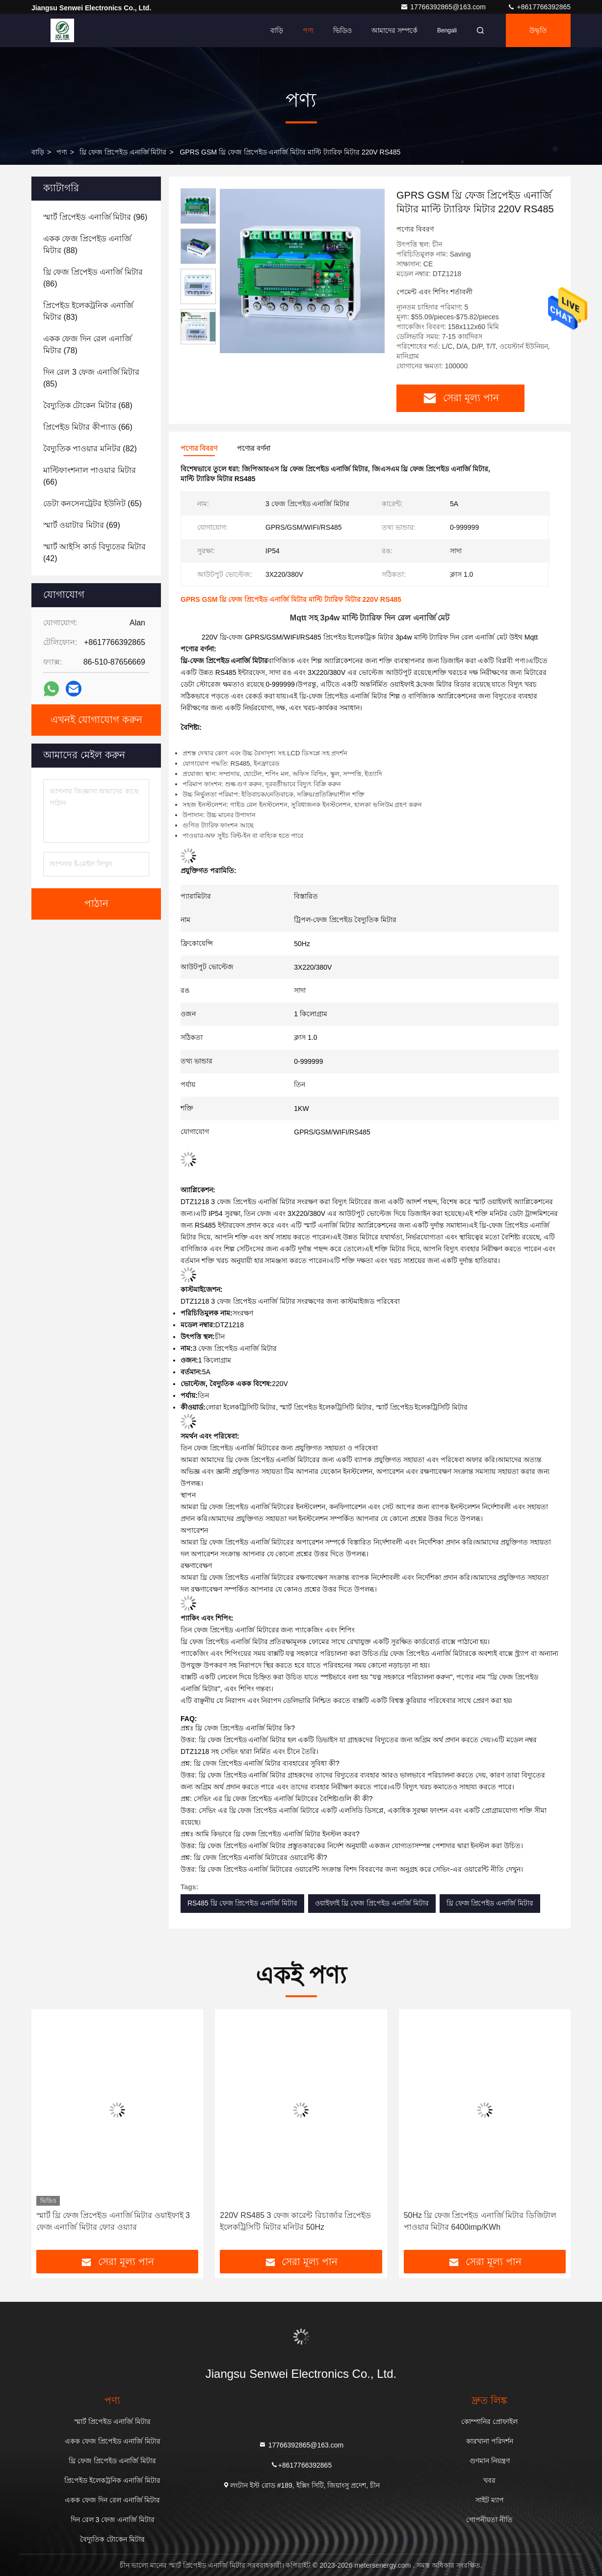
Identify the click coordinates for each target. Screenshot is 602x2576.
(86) (93, 278)
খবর (489, 2480)
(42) (94, 552)
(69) (81, 525)
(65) (92, 503)
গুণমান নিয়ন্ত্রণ (490, 2461)
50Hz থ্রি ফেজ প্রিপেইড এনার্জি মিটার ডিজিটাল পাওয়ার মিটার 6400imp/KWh (480, 2221)
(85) (91, 378)
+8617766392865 (539, 7)
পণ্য (308, 30)
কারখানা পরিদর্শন (489, 2441)
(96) (95, 217)
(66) (87, 427)
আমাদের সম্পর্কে (394, 30)
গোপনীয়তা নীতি (489, 2520)
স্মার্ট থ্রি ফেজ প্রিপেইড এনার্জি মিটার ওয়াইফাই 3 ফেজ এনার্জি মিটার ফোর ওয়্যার (113, 2221)
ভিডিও (342, 30)
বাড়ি (276, 30)
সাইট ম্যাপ (489, 2500)
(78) (87, 345)
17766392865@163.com (443, 7)
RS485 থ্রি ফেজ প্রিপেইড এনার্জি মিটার (242, 1903)
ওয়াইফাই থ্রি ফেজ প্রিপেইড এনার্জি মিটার (371, 1903)
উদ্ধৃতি (538, 30)
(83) (88, 311)
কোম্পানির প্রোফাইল (489, 2421)
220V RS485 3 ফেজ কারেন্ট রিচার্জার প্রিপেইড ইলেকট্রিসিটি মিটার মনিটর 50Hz (295, 2221)
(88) (87, 244)
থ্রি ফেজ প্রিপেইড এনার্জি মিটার (123, 152)
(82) (90, 448)
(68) (87, 405)
